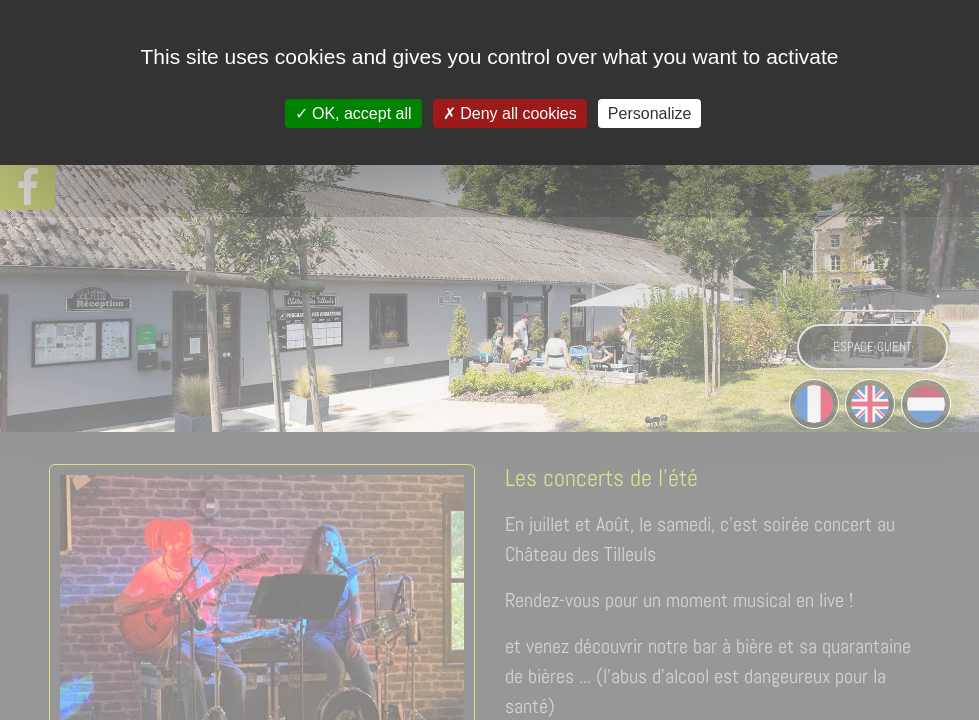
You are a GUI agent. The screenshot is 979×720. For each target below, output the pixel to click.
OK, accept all (353, 113)
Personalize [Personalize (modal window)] (650, 113)
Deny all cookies (510, 113)
